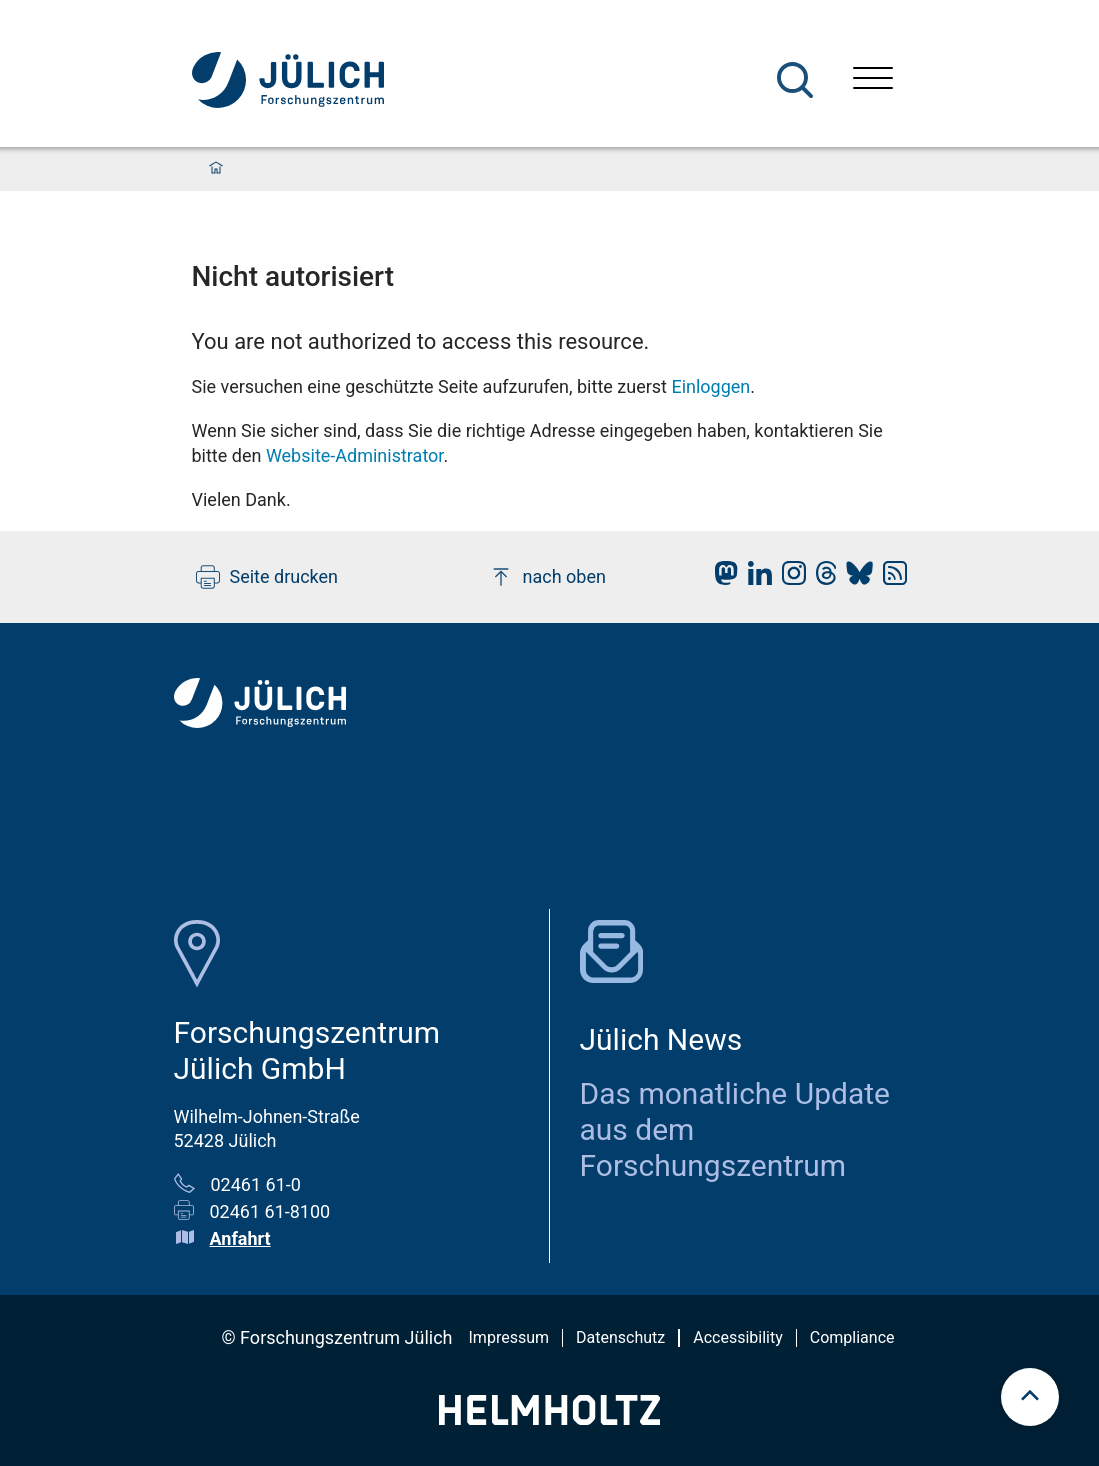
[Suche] (795, 80)
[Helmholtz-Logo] (549, 1418)
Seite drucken (267, 577)
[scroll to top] (1030, 1397)
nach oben (547, 577)
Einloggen (710, 386)
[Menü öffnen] (873, 80)
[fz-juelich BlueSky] (854, 578)
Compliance (852, 1337)
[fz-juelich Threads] (821, 578)
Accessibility (738, 1337)
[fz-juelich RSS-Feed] (890, 578)
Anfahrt (240, 1238)
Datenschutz (620, 1337)
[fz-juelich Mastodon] (721, 578)
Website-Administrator (355, 455)
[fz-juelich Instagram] (789, 578)
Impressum (509, 1337)
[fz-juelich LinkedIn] (755, 578)
